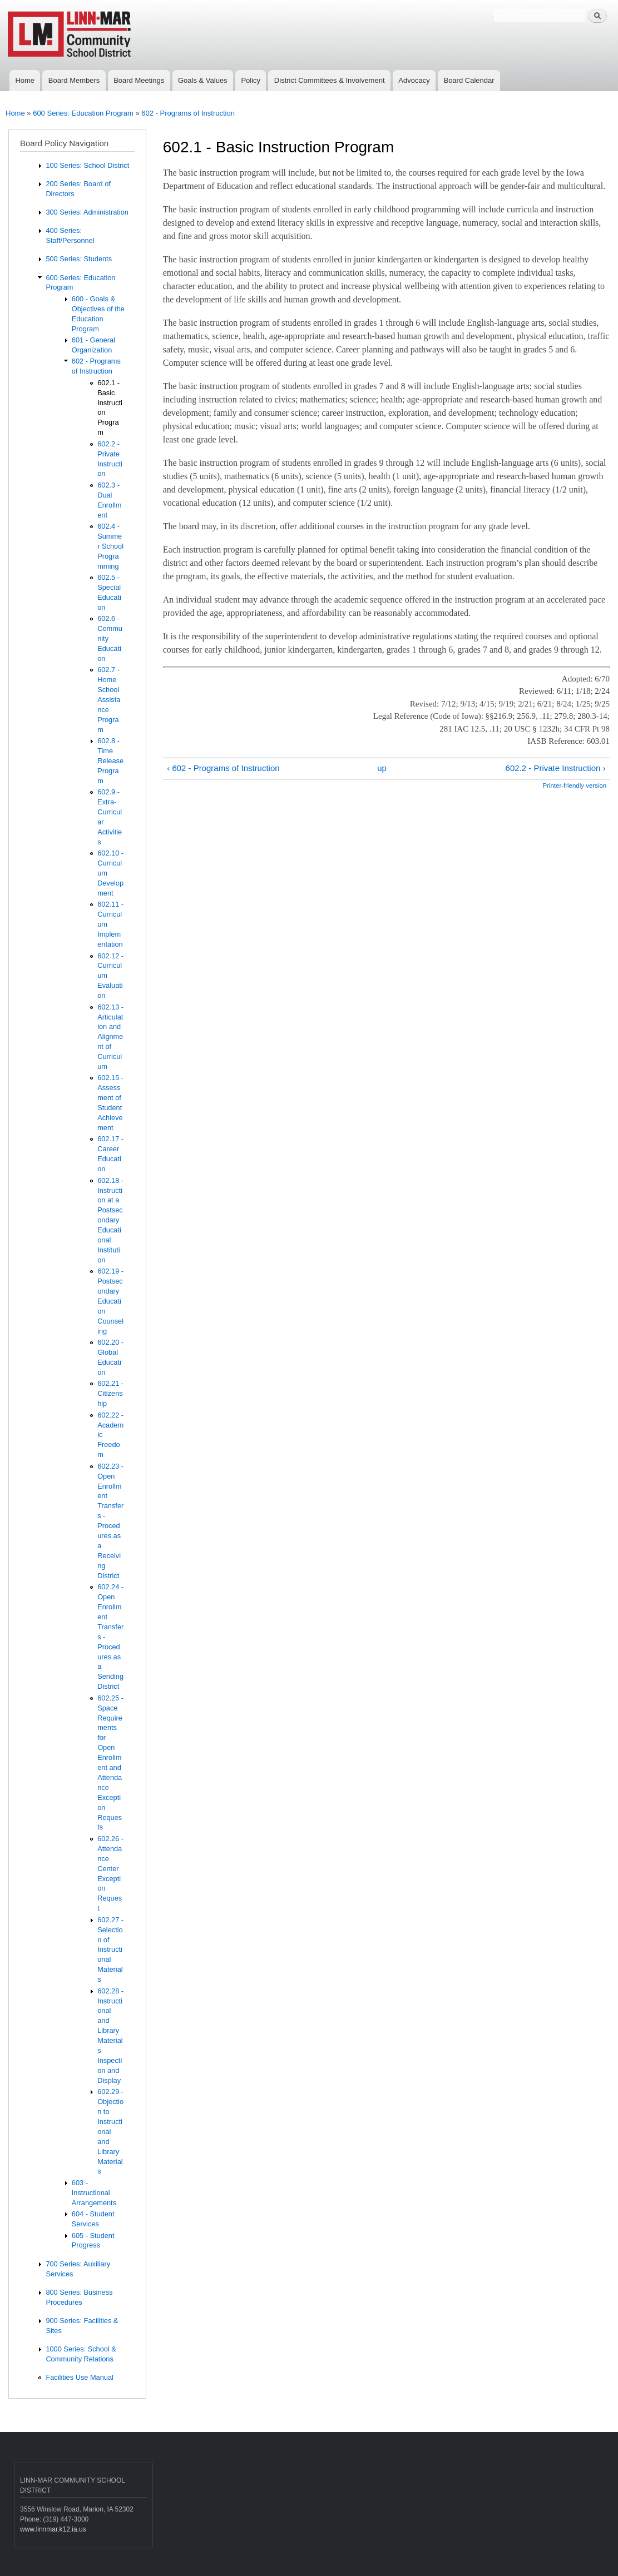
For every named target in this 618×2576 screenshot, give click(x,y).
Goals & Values (203, 80)
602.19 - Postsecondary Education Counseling (110, 1301)
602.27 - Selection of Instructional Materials (110, 1949)
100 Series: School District (87, 165)
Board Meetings (138, 80)
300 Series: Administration (87, 212)
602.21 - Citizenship (110, 1393)
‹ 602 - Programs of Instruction (223, 768)
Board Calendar (468, 80)
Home (24, 80)
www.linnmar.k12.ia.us (53, 2529)
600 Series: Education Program (83, 113)
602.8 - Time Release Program (110, 761)
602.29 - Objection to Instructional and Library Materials (110, 2131)
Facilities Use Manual (79, 2377)
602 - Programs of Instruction (188, 113)
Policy (250, 80)
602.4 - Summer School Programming (110, 546)
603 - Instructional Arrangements (94, 2193)
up (382, 768)
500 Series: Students (79, 259)
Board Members (74, 80)
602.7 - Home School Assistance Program (108, 699)
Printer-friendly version (574, 785)
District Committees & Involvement (329, 80)
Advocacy (413, 80)
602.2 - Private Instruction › (556, 768)
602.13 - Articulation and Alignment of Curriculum (110, 1037)
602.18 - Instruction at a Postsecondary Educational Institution (110, 1220)
